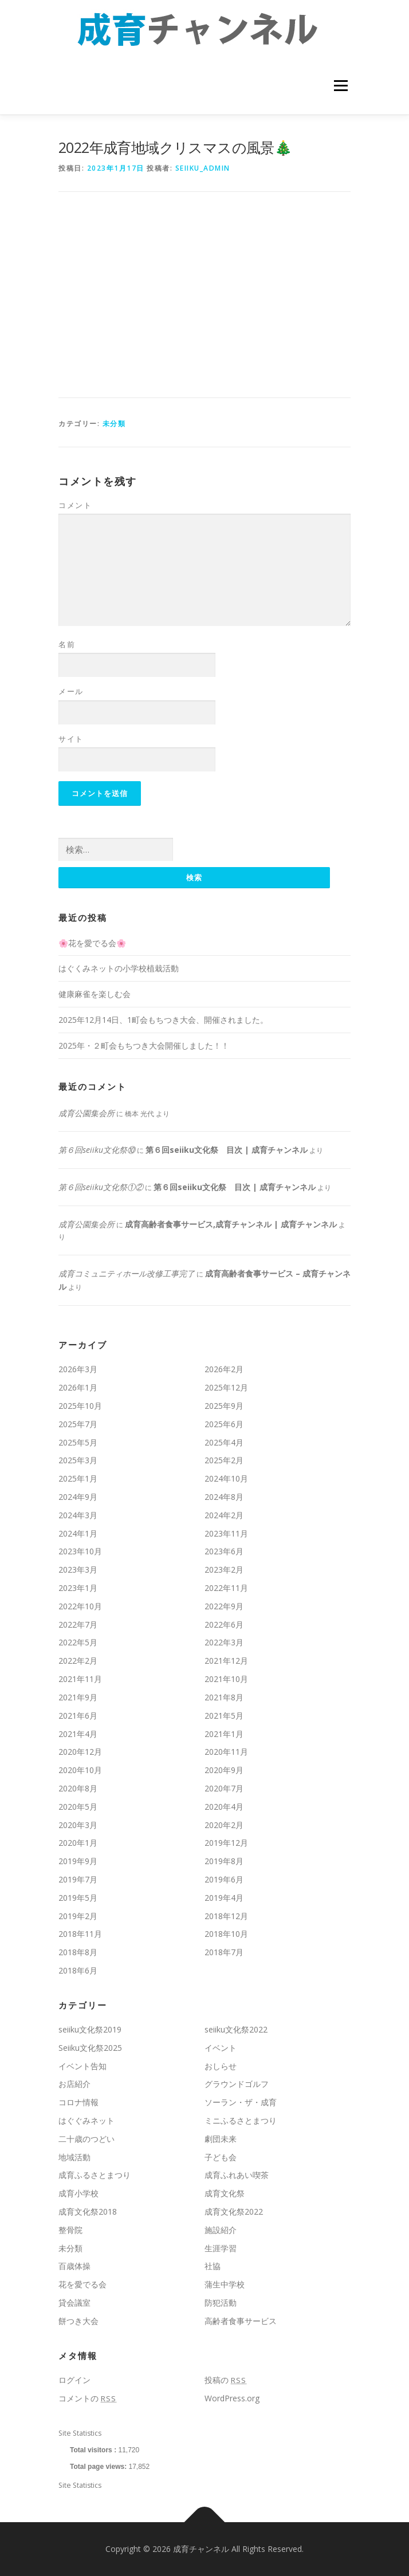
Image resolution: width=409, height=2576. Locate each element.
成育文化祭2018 (87, 2211)
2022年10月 (80, 1606)
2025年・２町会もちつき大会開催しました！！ (143, 1045)
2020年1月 (77, 1842)
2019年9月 (77, 1861)
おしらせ (220, 2066)
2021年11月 (80, 1678)
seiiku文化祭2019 (89, 2029)
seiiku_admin (202, 168)
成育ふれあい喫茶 (236, 2174)
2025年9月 (223, 1405)
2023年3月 (77, 1569)
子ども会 (220, 2157)
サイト (71, 739)
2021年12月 (226, 1660)
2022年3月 (223, 1642)
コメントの (87, 2398)
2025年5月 (77, 1442)
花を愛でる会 (82, 2284)
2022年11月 (226, 1587)
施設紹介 (220, 2229)
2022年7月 (77, 1624)
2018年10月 (226, 1933)
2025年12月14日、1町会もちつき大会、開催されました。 (163, 1019)
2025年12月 (226, 1387)
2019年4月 (223, 1897)
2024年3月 (77, 1515)
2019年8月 (223, 1861)
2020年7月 (223, 1788)
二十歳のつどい (86, 2138)
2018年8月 (77, 1952)
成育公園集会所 (86, 1113)
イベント (220, 2047)
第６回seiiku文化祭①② (100, 1186)
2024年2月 (223, 1515)
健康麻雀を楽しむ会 (94, 993)
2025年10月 (80, 1405)
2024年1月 (77, 1533)
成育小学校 (78, 2193)
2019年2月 (77, 1916)
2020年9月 (223, 1769)
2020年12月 (80, 1751)
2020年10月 (80, 1769)
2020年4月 (223, 1806)
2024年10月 (226, 1478)
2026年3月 (77, 1369)
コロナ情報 (78, 2102)
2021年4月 (77, 1733)
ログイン (74, 2379)
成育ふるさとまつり (94, 2174)
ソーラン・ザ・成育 (240, 2102)
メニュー (341, 85)
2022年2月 (77, 1660)
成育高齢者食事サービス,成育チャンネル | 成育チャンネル (231, 1224)
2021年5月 (223, 1715)
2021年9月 (77, 1697)
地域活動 (74, 2157)
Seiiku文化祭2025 (90, 2047)
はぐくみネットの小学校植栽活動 (118, 968)
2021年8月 (223, 1697)
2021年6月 (77, 1715)
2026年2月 (223, 1369)
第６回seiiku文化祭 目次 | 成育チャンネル (226, 1149)
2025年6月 (223, 1424)
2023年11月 (226, 1533)
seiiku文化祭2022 (236, 2029)
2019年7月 (77, 1879)
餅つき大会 (78, 2320)
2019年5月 (77, 1897)
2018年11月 (80, 1933)
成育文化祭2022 (233, 2211)
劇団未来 (220, 2138)
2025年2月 (223, 1460)
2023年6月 (223, 1551)
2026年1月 (77, 1387)
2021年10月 (226, 1678)
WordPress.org (231, 2398)
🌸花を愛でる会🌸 (92, 943)
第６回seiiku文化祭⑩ (96, 1149)
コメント (75, 505)
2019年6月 (223, 1879)
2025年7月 (77, 1424)
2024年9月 (77, 1496)
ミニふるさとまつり (240, 2120)
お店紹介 (74, 2083)
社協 (212, 2265)
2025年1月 (77, 1478)
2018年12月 (226, 1916)
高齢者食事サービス (240, 2320)
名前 (66, 644)
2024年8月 (223, 1496)
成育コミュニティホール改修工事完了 (126, 1273)
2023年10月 (80, 1551)
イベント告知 (82, 2066)
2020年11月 (226, 1751)
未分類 (114, 423)
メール (71, 691)
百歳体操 (74, 2265)
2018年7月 (223, 1952)
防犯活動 (220, 2302)
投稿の (225, 2379)
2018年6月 (77, 1970)
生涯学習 (220, 2248)
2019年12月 (226, 1842)
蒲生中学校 (224, 2284)
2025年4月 (223, 1442)
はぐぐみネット (86, 2120)
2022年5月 (77, 1642)
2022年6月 (223, 1624)
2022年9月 (223, 1606)
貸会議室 (74, 2302)
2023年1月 (77, 1587)
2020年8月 (77, 1788)
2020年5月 (77, 1806)
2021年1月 (223, 1733)
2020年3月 (77, 1824)
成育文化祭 (224, 2193)
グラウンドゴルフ (236, 2083)
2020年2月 (223, 1824)
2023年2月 (223, 1569)
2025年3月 (77, 1460)
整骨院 (70, 2229)
